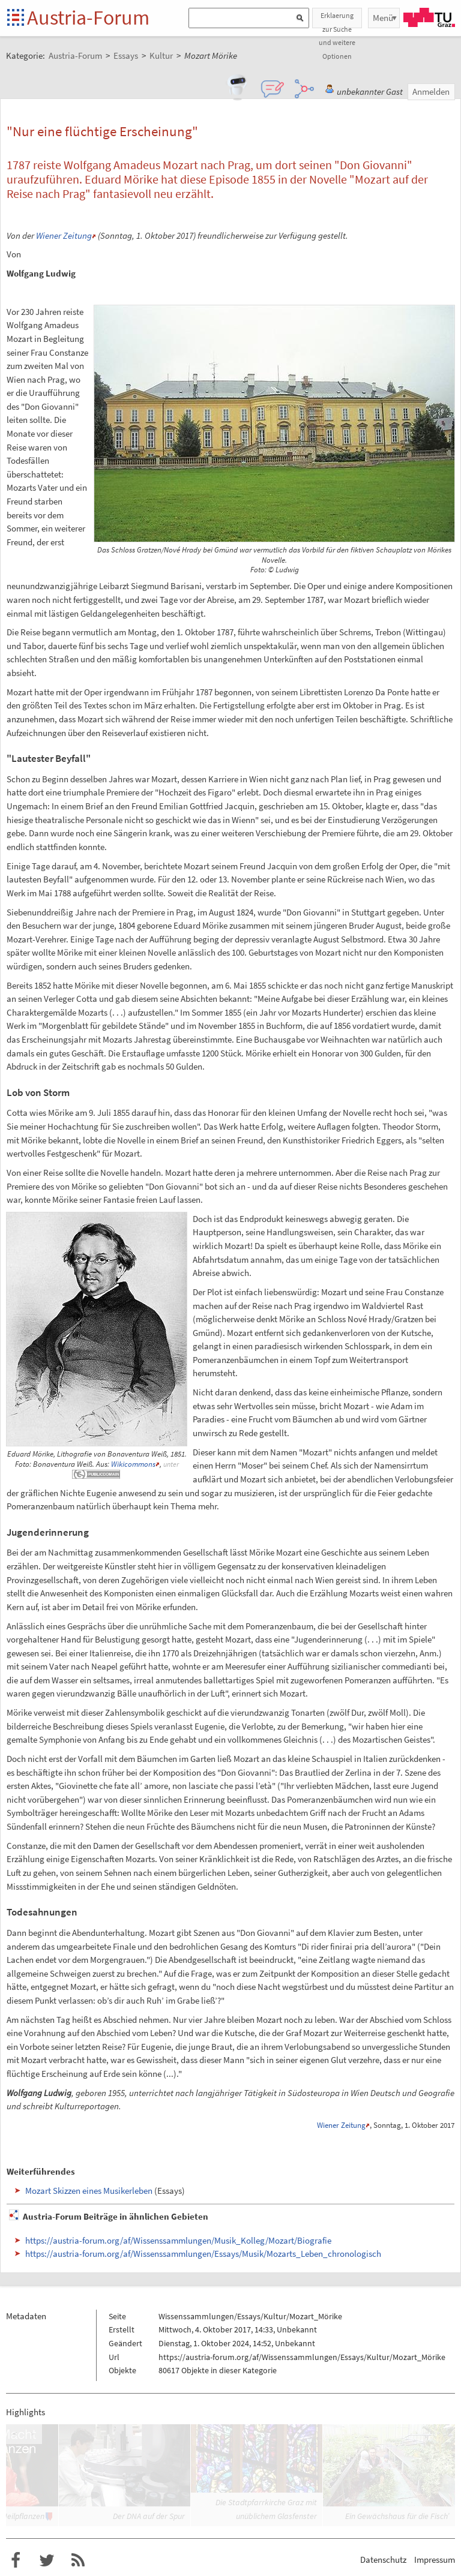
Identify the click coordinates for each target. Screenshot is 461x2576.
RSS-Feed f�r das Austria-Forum (78, 2560)
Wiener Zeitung (64, 235)
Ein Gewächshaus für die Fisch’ (397, 2516)
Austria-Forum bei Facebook (15, 2560)
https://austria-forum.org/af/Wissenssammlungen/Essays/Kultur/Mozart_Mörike (301, 2357)
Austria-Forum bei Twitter (46, 2560)
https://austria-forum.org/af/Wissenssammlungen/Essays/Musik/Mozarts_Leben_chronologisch (203, 2253)
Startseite (16, 18)
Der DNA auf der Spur (149, 2516)
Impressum (434, 2559)
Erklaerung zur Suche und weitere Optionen (337, 19)
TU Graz (429, 17)
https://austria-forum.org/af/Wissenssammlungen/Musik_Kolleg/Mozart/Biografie (178, 2240)
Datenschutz (383, 2559)
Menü (383, 17)
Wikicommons (133, 1464)
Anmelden (431, 91)
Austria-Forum (88, 17)
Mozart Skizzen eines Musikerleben (88, 2190)
